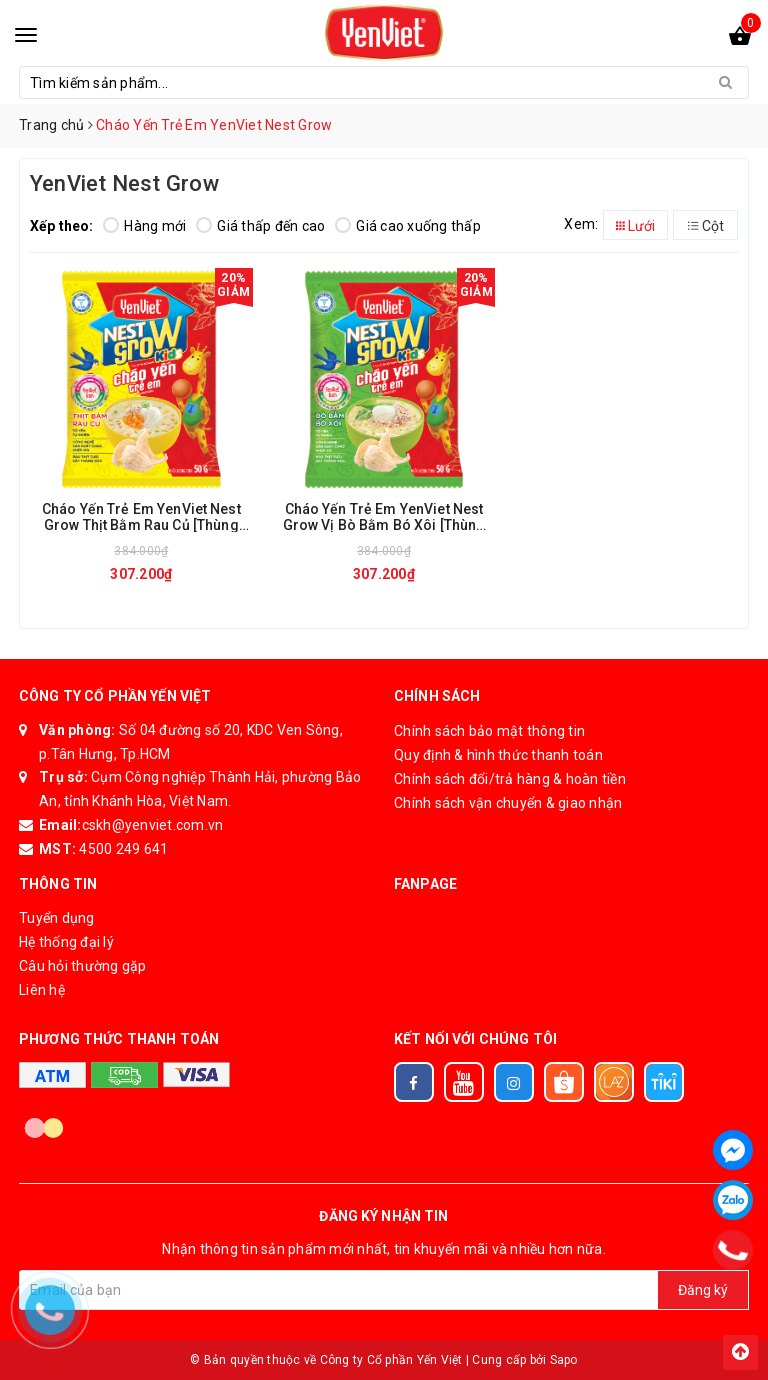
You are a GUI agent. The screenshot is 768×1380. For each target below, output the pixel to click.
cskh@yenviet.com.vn (153, 825)
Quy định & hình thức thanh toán (498, 755)
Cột (706, 226)
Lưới (635, 226)
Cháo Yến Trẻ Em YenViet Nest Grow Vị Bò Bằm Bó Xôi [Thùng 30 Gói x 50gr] (384, 516)
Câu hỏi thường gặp (83, 966)
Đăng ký (703, 1290)
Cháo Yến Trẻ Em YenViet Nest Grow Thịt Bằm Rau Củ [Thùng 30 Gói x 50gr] (141, 516)
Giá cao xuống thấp (408, 226)
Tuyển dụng (57, 918)
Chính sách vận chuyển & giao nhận (508, 803)
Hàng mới (144, 226)
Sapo (564, 1360)
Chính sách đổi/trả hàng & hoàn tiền (510, 779)
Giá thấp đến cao (260, 226)
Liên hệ (42, 990)
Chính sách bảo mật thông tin (489, 731)
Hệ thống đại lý (66, 942)
